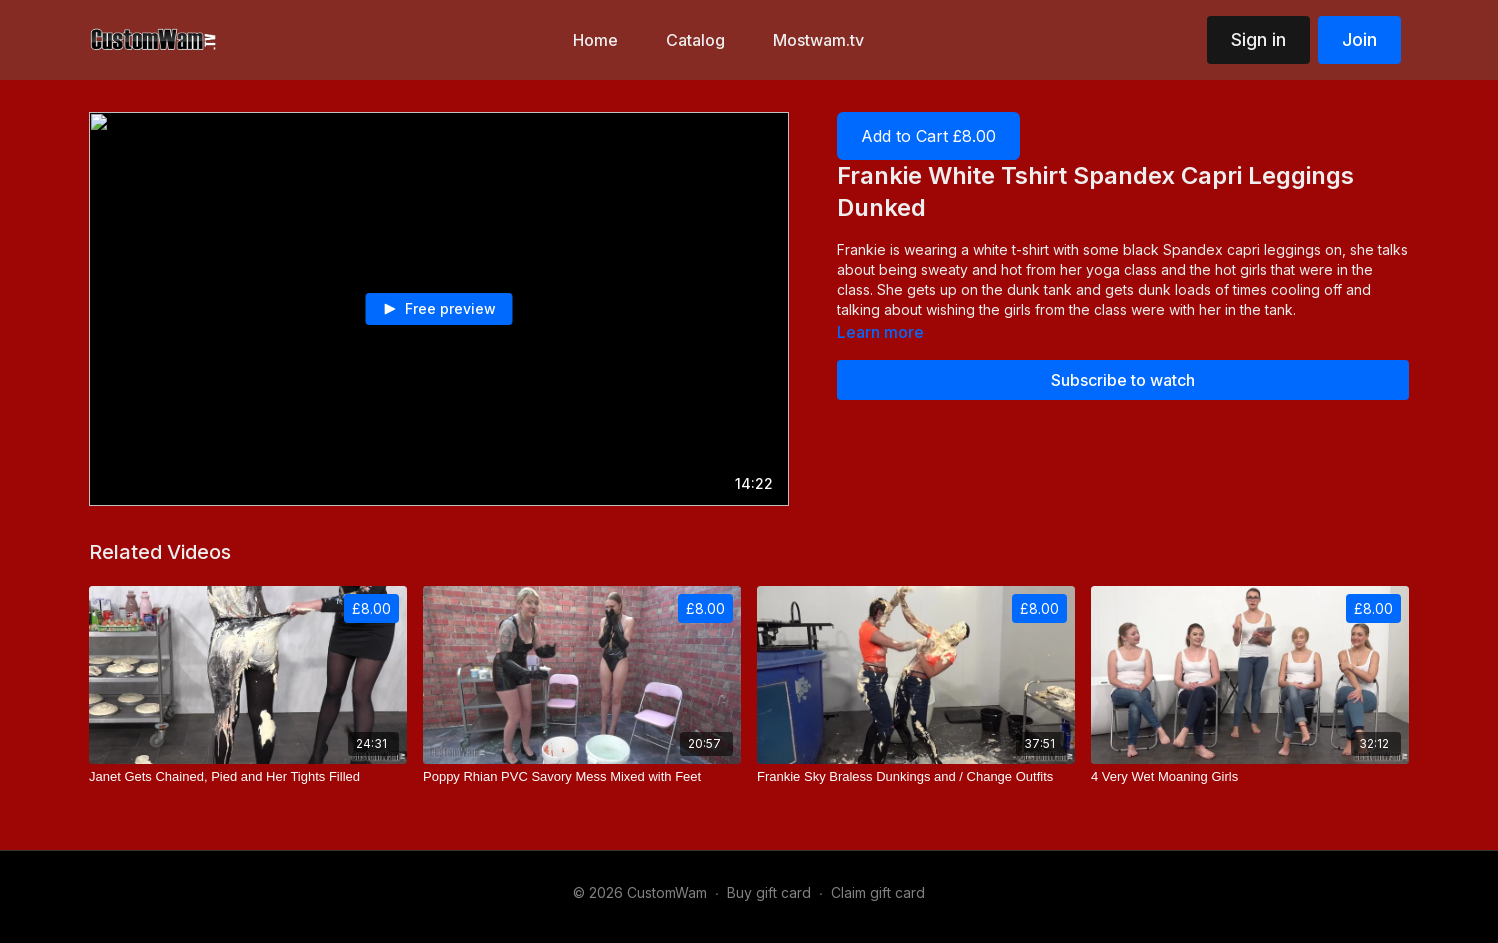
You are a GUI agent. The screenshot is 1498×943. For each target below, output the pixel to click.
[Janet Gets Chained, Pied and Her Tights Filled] (248, 777)
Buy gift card (769, 892)
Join (1359, 39)
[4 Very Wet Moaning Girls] (1250, 777)
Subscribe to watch (1123, 380)
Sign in (1258, 39)
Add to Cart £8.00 (928, 136)
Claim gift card (878, 892)
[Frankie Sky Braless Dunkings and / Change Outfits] (916, 777)
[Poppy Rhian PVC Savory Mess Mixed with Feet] (582, 777)
